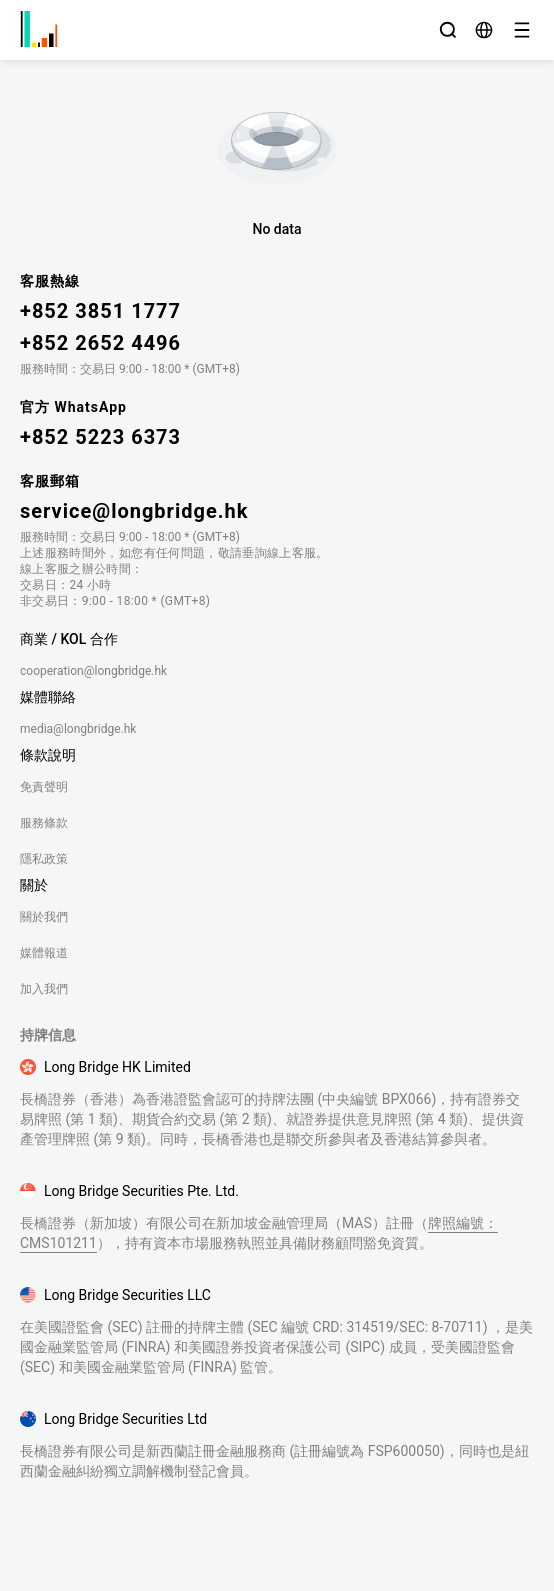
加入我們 (44, 989)
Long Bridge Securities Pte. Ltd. (141, 1191)
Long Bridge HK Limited (117, 1067)
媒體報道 (44, 953)
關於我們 (44, 917)
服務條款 (44, 823)
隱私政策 (44, 859)
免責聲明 (44, 787)
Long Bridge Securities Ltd (125, 1419)
